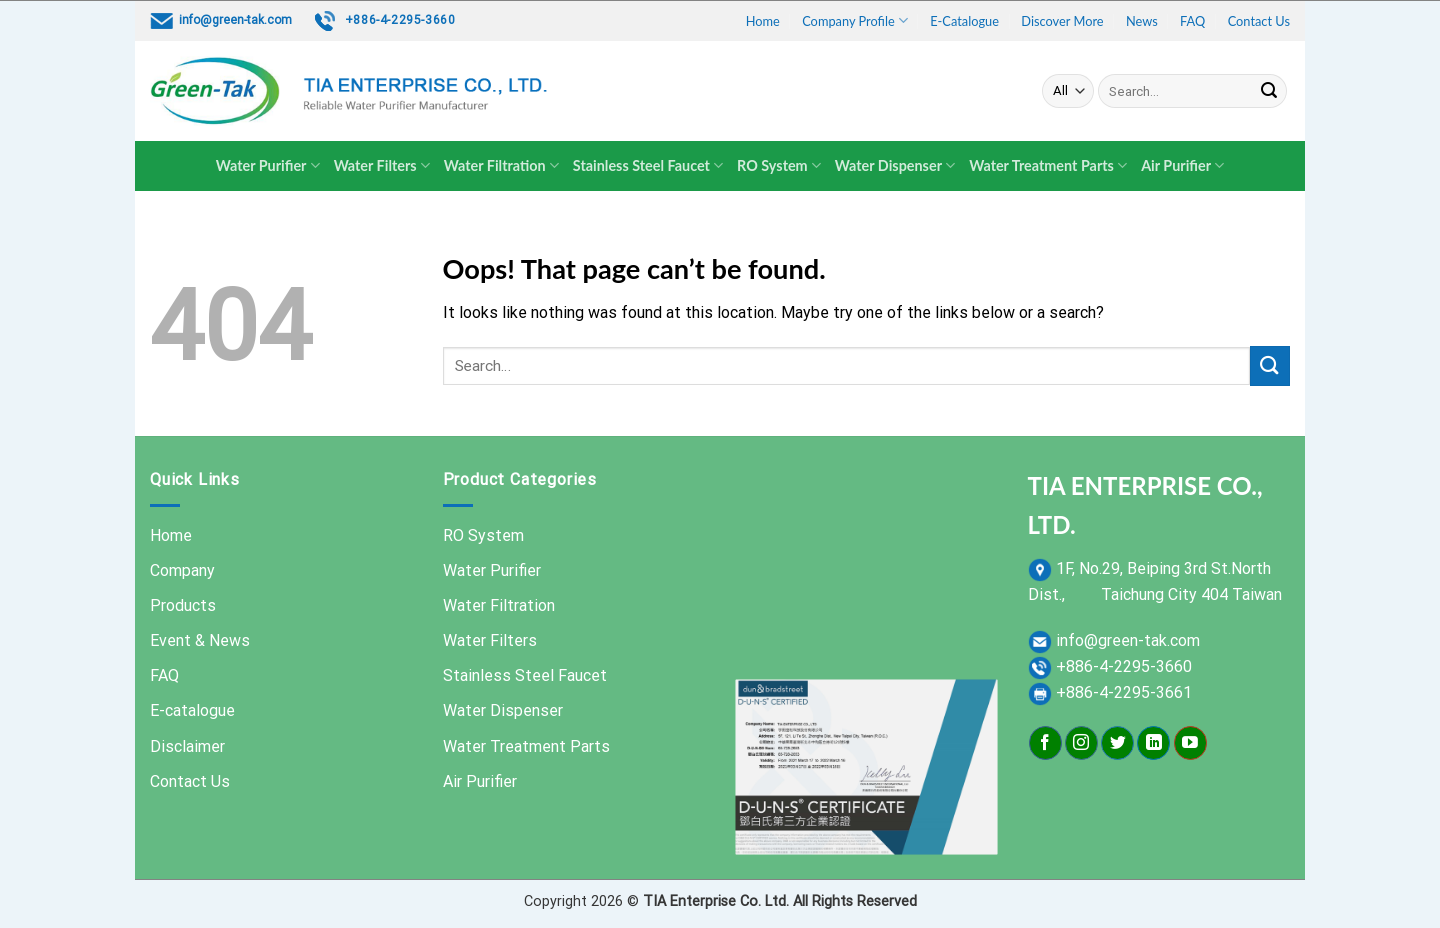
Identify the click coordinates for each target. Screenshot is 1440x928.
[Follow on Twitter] (1117, 743)
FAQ (1192, 21)
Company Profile (855, 20)
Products (183, 605)
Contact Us (1259, 21)
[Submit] (1269, 91)
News (1142, 21)
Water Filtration (501, 165)
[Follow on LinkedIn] (1153, 743)
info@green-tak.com (235, 20)
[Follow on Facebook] (1045, 743)
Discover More (1062, 21)
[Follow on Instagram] (1081, 743)
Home (763, 21)
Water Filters (382, 165)
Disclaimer (187, 746)
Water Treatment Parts (1048, 165)
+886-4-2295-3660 (400, 20)
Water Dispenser (895, 165)
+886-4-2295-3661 (1124, 692)
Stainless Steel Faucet (648, 165)
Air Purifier (1182, 165)
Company (182, 570)
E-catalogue (192, 710)
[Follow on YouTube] (1190, 743)
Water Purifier (268, 165)
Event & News (200, 640)
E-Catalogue (964, 21)
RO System (779, 165)
